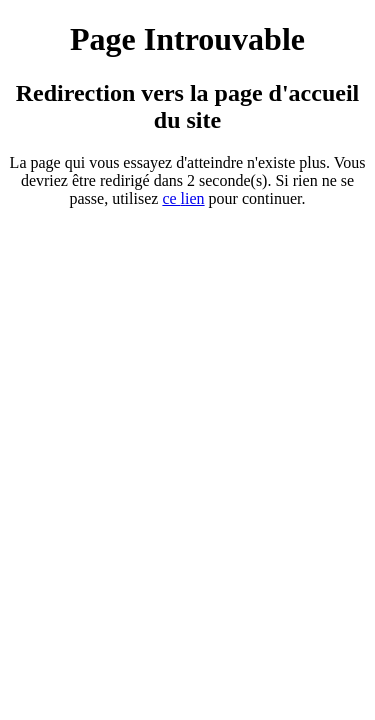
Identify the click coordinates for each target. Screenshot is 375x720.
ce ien (183, 198)
